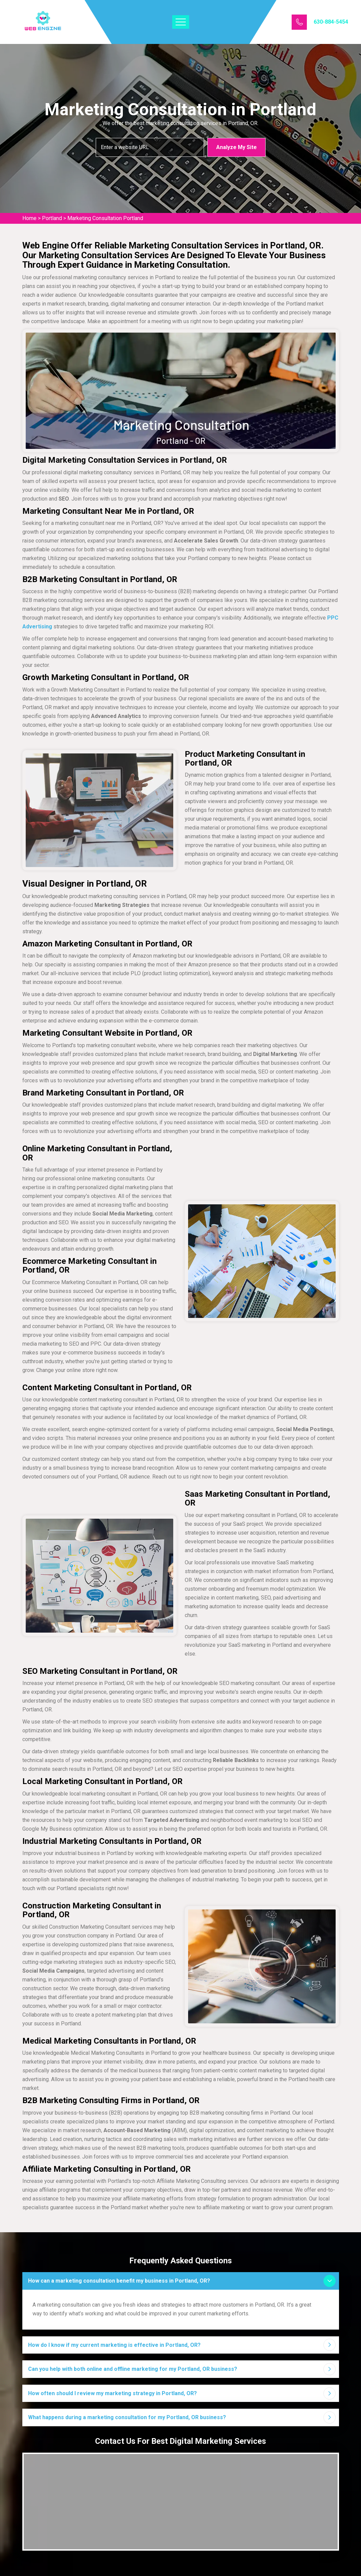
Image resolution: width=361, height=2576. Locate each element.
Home (29, 218)
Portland (52, 218)
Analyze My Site (236, 147)
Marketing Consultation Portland (105, 218)
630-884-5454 (331, 22)
